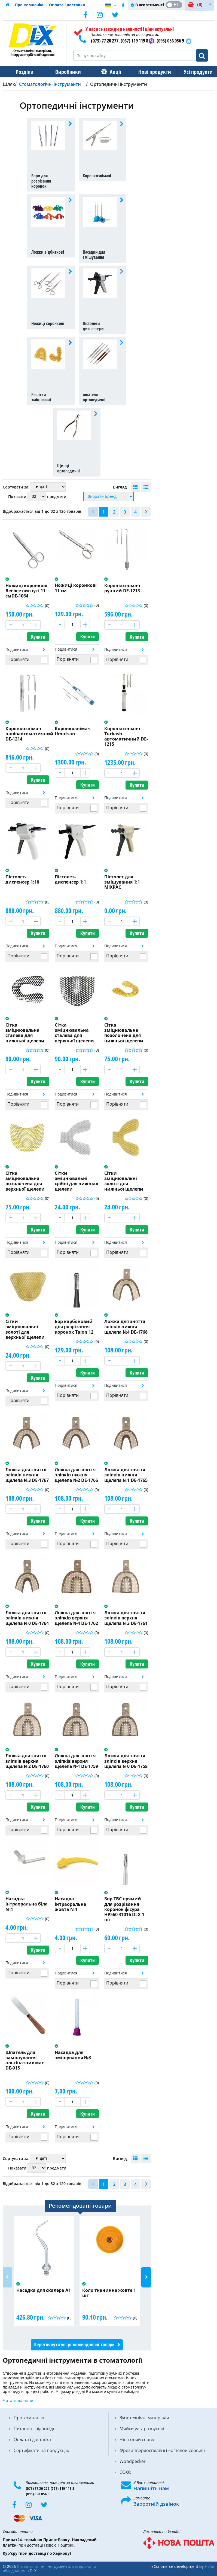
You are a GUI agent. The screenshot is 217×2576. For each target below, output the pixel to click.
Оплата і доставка (67, 4)
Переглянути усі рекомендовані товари (74, 2344)
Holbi (209, 2566)
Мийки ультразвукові (142, 2429)
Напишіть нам (151, 2488)
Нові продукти (151, 71)
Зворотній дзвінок (156, 2503)
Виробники (66, 71)
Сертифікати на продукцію (41, 2450)
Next (146, 2277)
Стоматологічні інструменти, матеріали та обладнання (49, 2569)
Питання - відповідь (34, 2429)
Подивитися (16, 649)
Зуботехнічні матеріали (144, 2418)
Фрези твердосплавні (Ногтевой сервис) (162, 2450)
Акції (112, 71)
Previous (7, 2277)
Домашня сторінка (7, 5)
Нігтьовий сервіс (137, 2440)
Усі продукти (193, 71)
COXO (125, 2472)
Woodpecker (133, 2461)
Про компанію (29, 4)
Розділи (24, 71)
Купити (38, 637)
